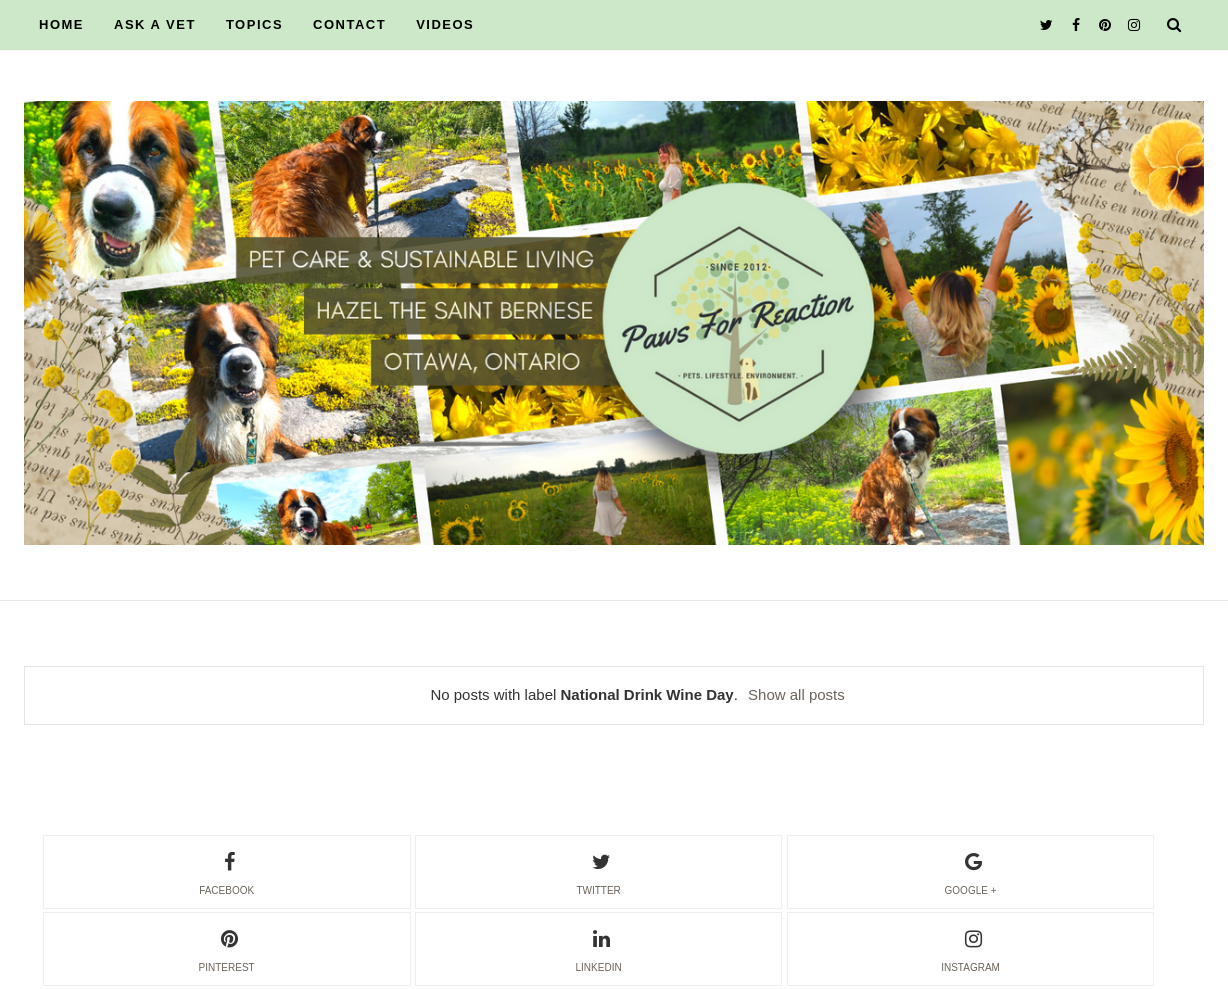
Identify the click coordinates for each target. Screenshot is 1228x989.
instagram (970, 948)
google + (971, 871)
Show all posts (796, 694)
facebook (226, 871)
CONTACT (349, 24)
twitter (598, 871)
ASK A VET (155, 24)
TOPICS (254, 24)
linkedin (599, 948)
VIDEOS (445, 24)
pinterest (227, 948)
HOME (61, 24)
